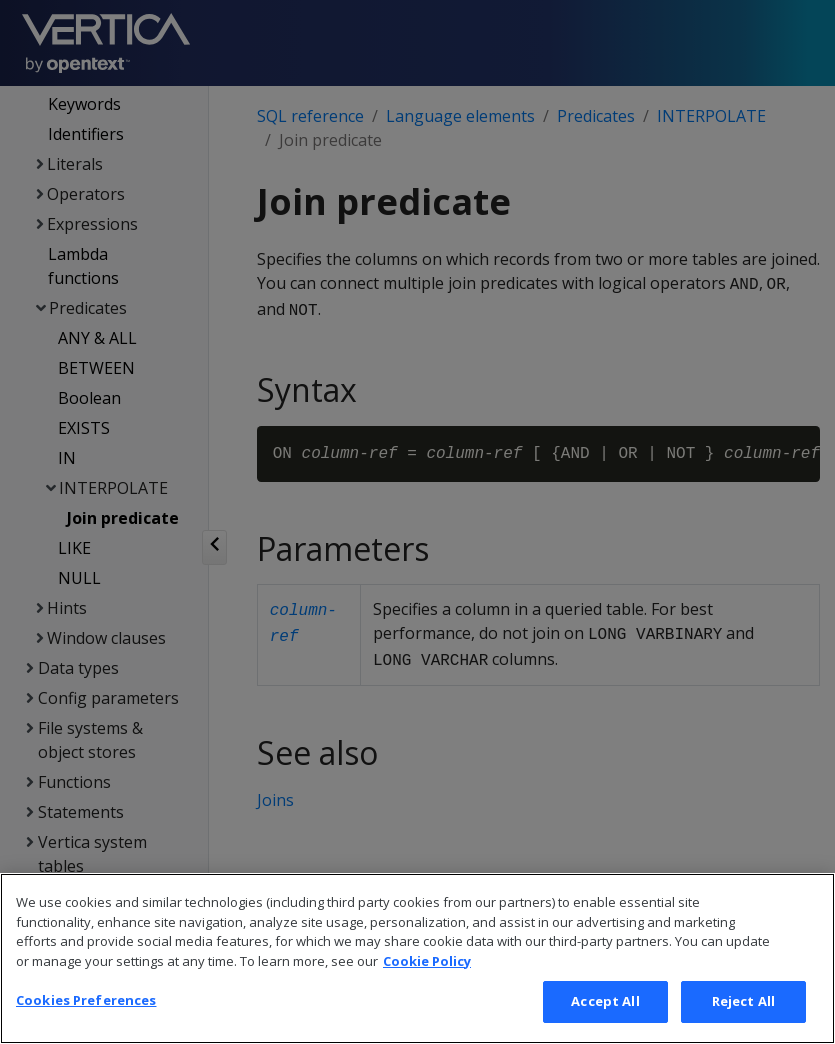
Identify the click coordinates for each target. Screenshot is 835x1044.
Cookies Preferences (86, 1022)
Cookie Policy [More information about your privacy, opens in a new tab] (427, 982)
